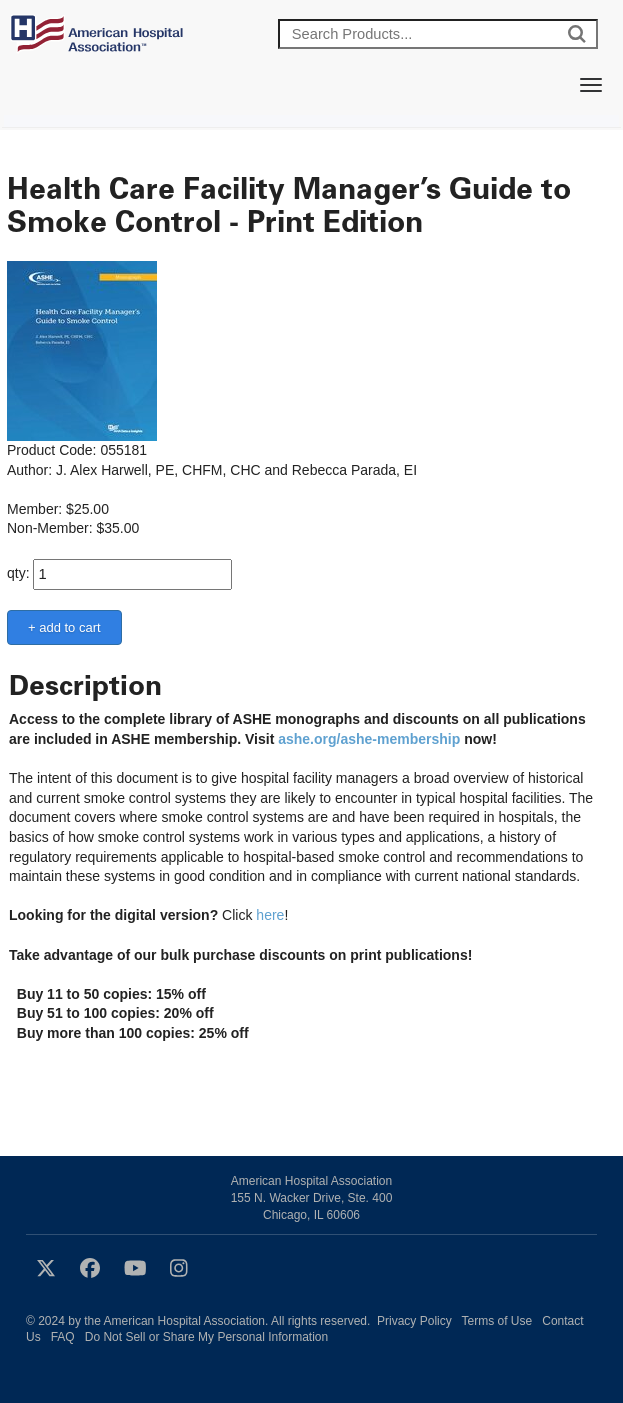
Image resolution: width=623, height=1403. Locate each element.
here (270, 915)
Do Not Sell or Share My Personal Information (206, 1337)
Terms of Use (497, 1321)
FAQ (63, 1337)
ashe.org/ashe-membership (369, 739)
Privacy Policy (414, 1321)
